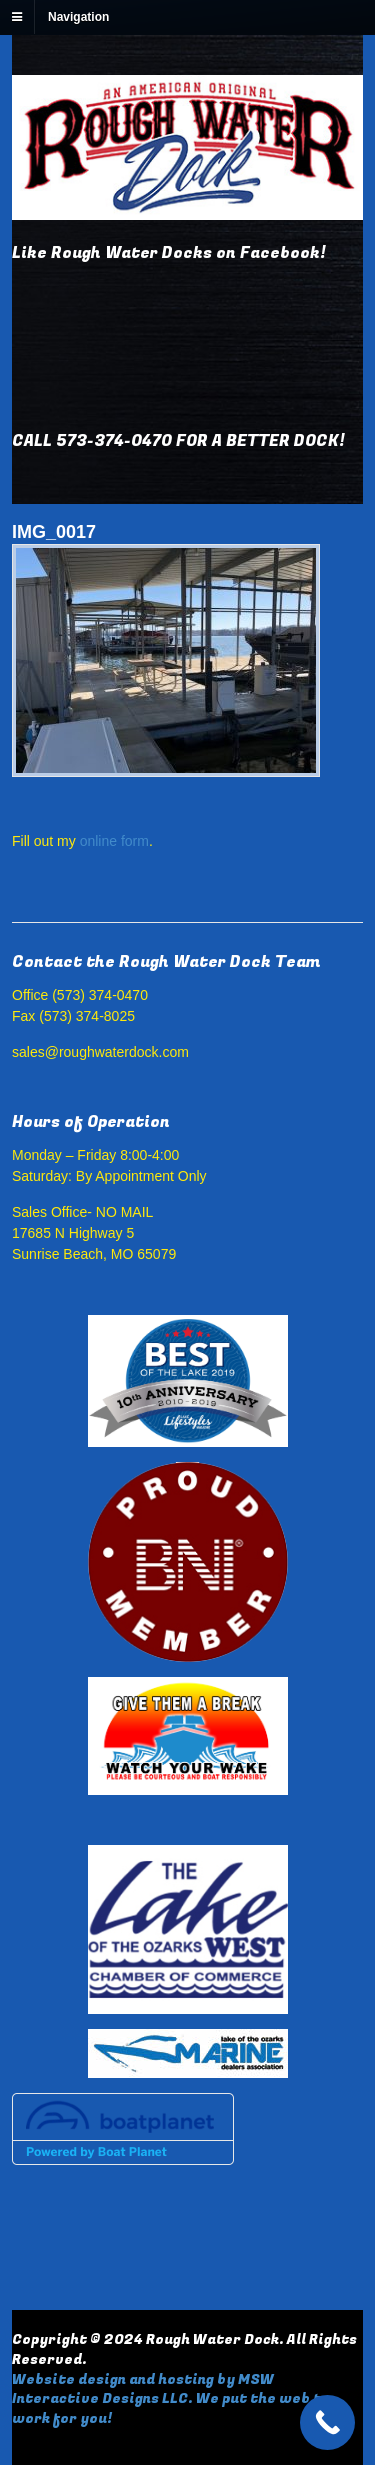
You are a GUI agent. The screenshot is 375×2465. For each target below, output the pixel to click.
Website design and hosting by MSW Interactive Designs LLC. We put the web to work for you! (171, 2399)
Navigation (78, 17)
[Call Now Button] (327, 2422)
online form (114, 841)
